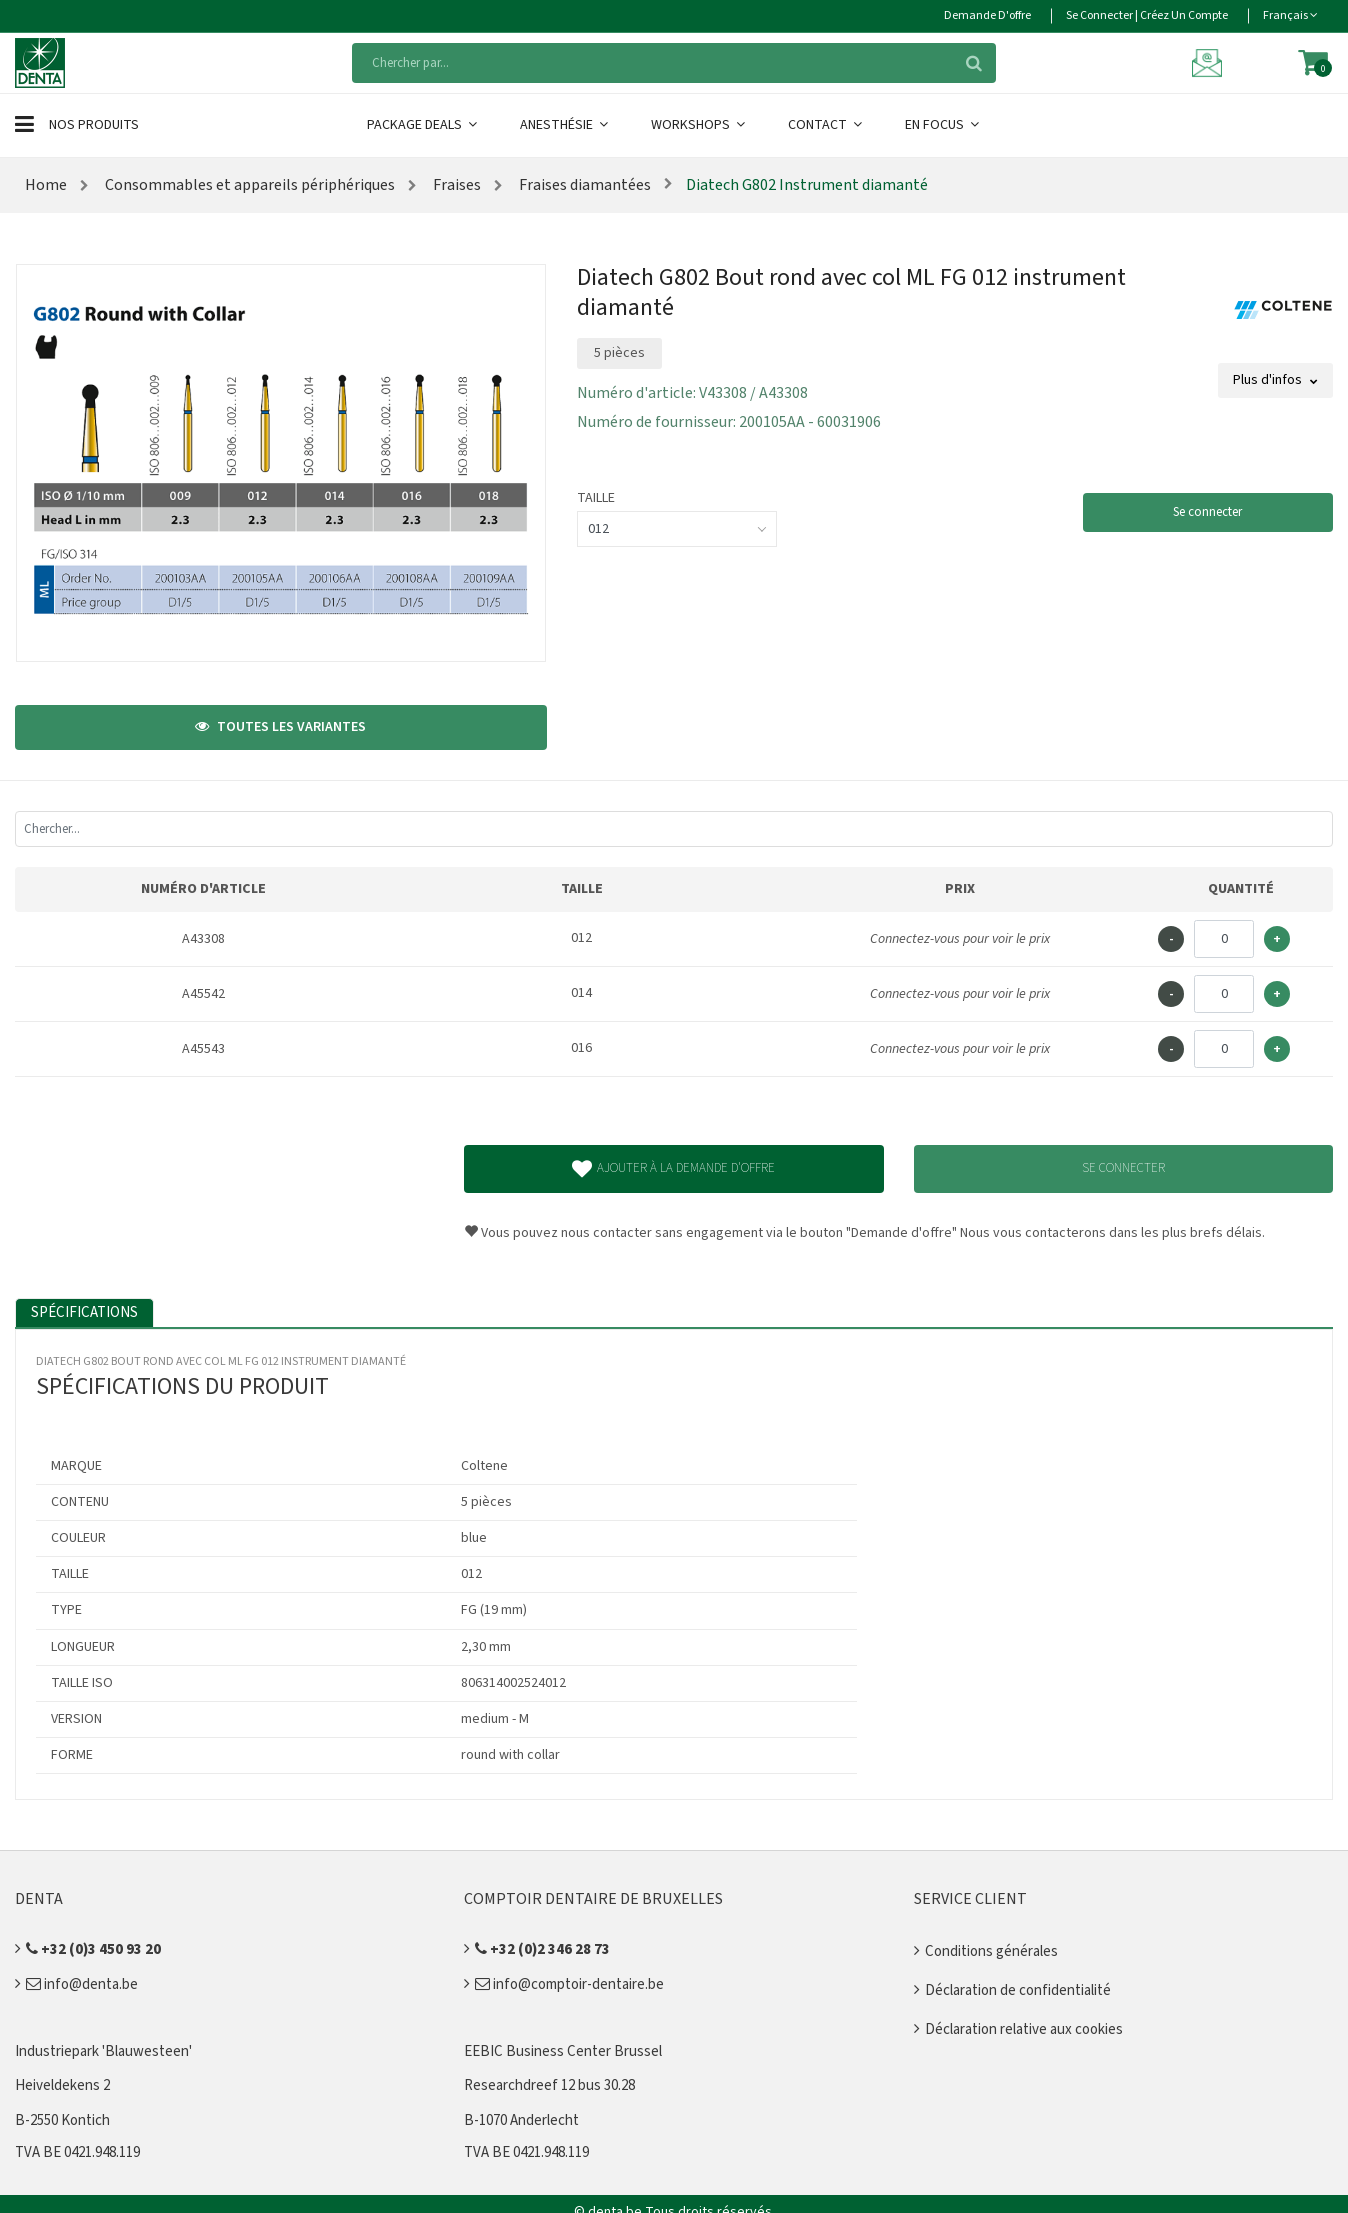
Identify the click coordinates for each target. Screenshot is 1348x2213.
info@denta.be (82, 1984)
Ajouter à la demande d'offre (673, 1169)
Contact (826, 125)
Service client (970, 1899)
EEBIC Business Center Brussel (563, 2051)
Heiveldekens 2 (62, 2085)
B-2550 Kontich (62, 2120)
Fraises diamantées (583, 185)
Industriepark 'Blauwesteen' (103, 2051)
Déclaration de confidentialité (1018, 1990)
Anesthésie (565, 125)
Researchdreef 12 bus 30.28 (549, 2085)
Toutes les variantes (280, 727)
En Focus (943, 125)
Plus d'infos (1275, 380)
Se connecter (1207, 512)
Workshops (699, 125)
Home (46, 185)
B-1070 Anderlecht (521, 2120)
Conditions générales (991, 1951)
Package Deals (423, 125)
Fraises (455, 185)
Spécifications (84, 1312)
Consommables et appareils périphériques (248, 185)
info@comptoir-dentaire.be (569, 1984)
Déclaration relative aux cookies (1024, 2029)
